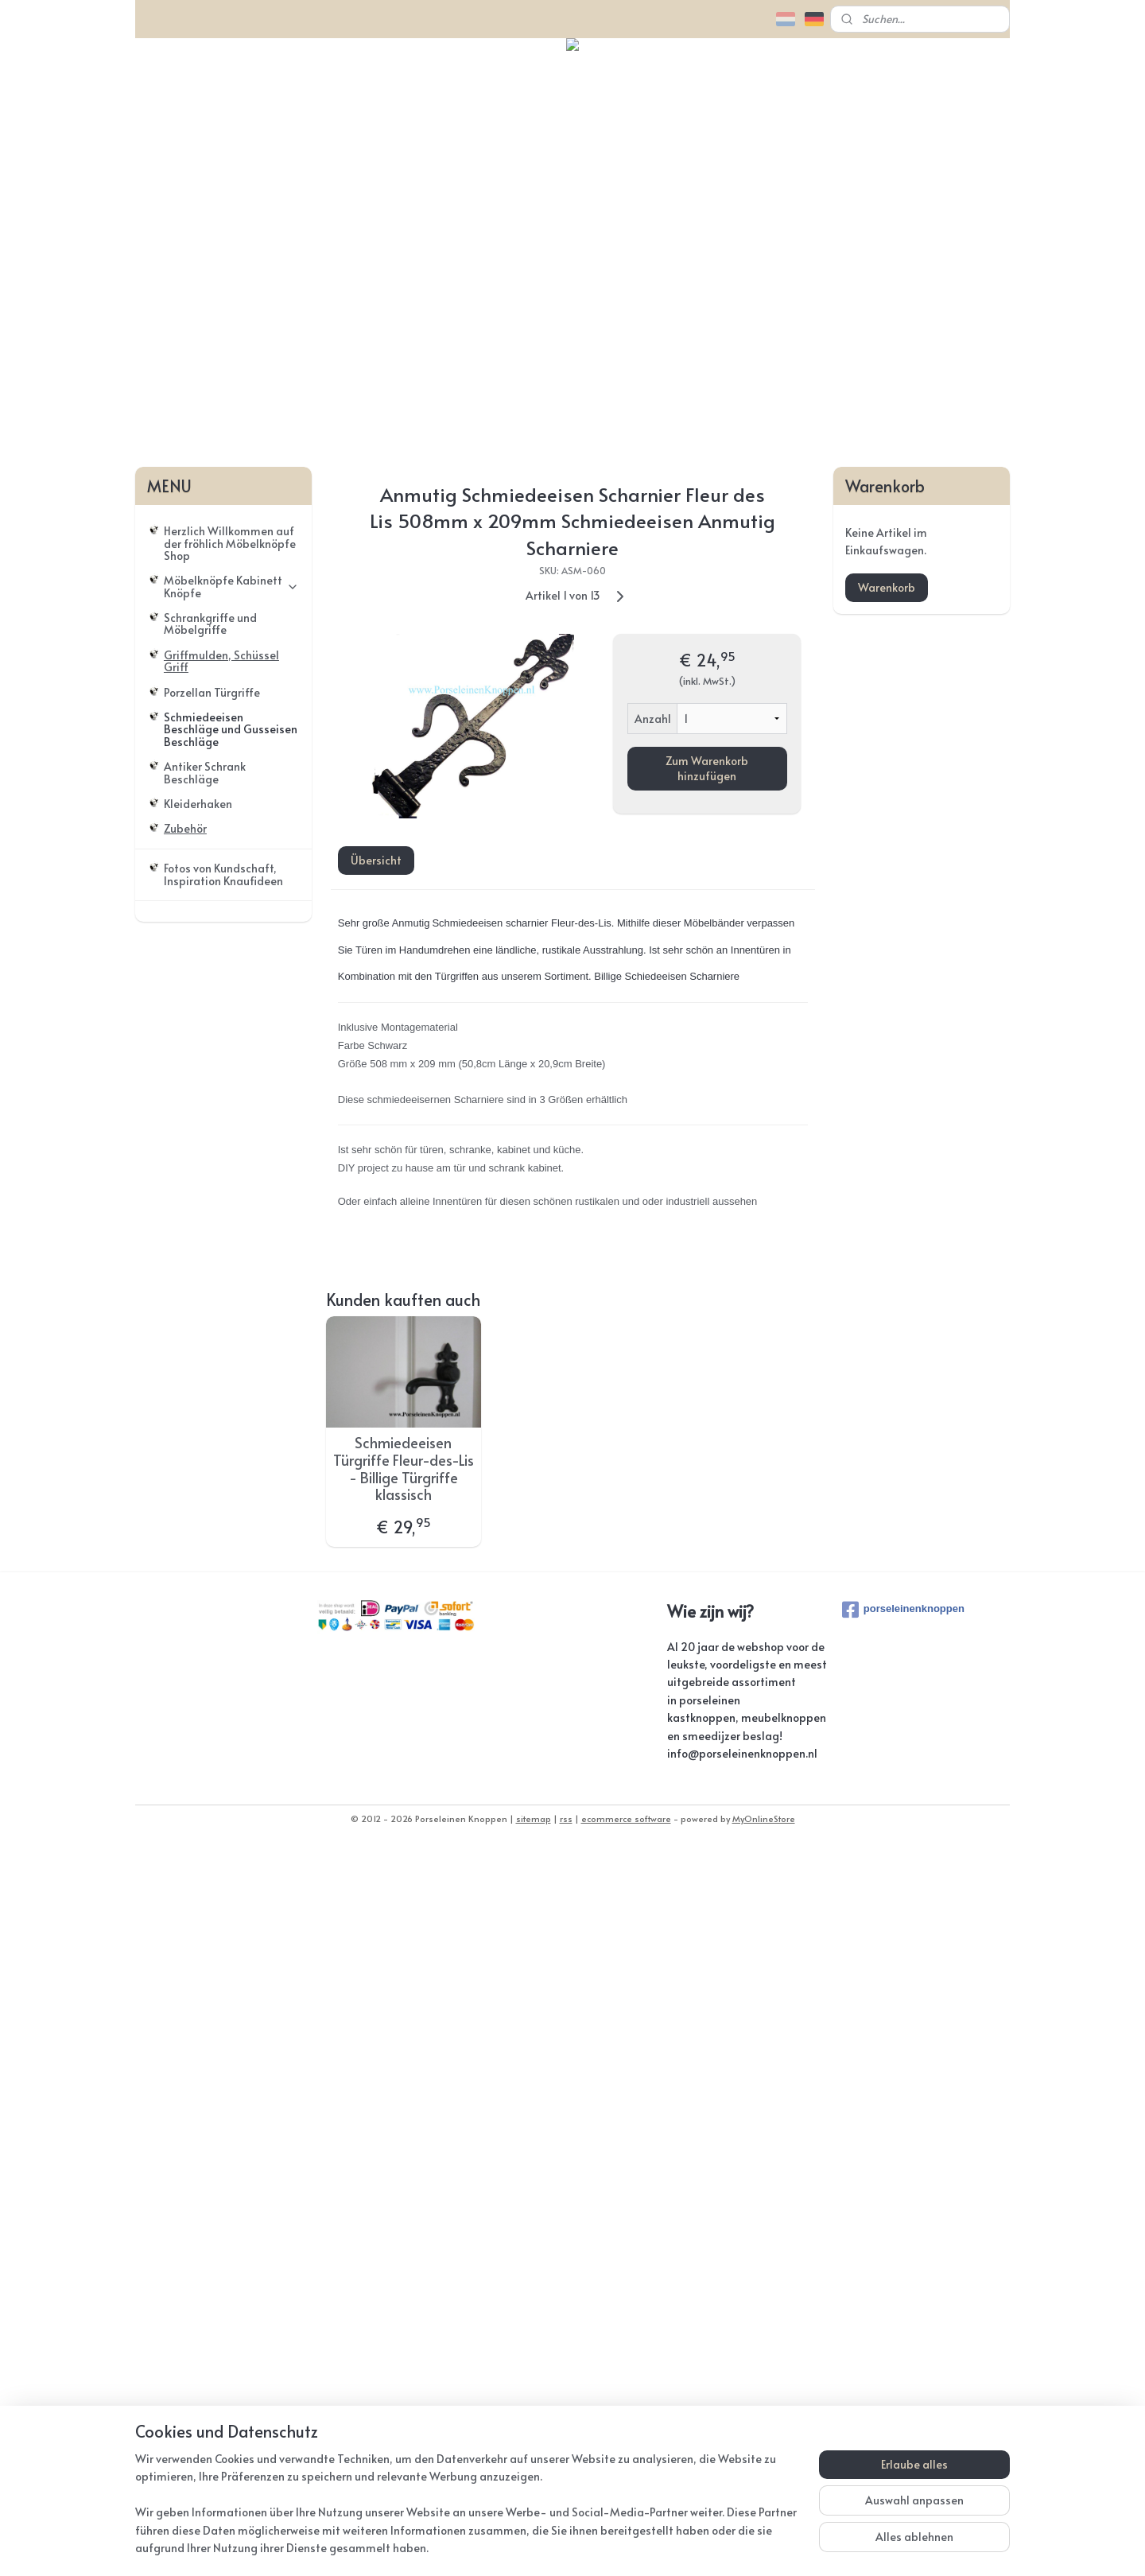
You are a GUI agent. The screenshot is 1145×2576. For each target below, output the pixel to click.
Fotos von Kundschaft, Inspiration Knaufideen (223, 1603)
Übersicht (375, 1588)
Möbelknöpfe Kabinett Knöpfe (231, 1315)
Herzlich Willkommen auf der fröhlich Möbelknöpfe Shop (230, 1272)
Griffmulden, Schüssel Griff (221, 1389)
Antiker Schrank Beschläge (205, 1501)
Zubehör (185, 1557)
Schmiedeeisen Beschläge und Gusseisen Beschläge (230, 1458)
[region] (467, 2513)
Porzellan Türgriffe (212, 1420)
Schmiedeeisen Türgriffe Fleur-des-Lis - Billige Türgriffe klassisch (403, 2196)
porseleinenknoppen (903, 2338)
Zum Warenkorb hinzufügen (707, 1497)
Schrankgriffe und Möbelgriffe (210, 1352)
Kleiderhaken (198, 1532)
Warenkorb (886, 1315)
